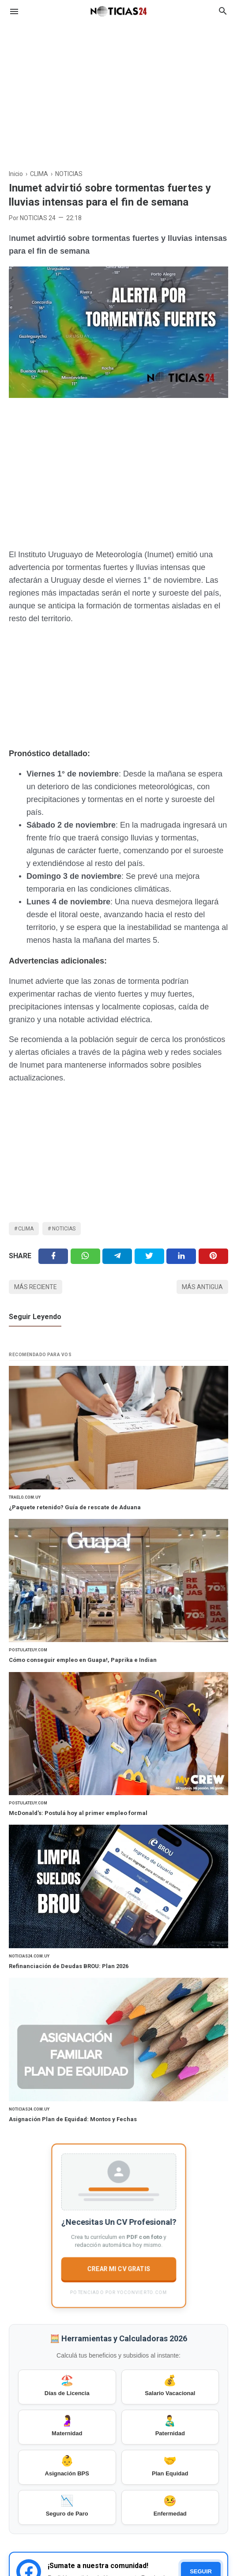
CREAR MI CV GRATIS (118, 2268)
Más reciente (35, 1286)
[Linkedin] (181, 1256)
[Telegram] (117, 1256)
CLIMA (26, 1229)
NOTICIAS (63, 1229)
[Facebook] (53, 1256)
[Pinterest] (213, 1256)
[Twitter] (85, 1256)
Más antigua (202, 1286)
